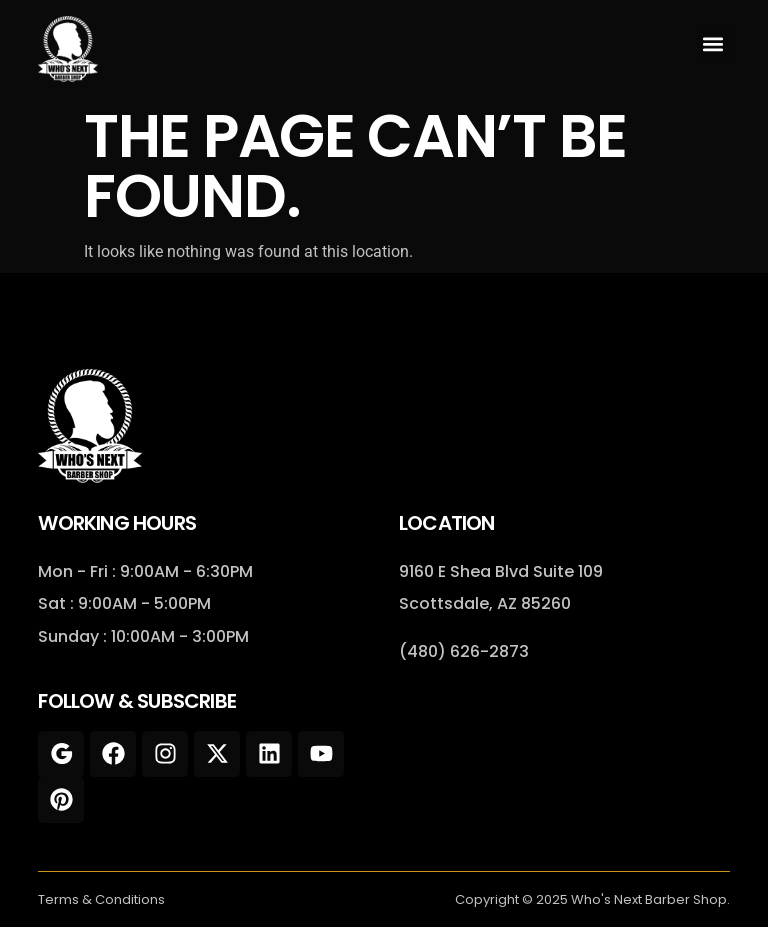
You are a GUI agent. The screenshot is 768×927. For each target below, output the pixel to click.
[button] (713, 44)
